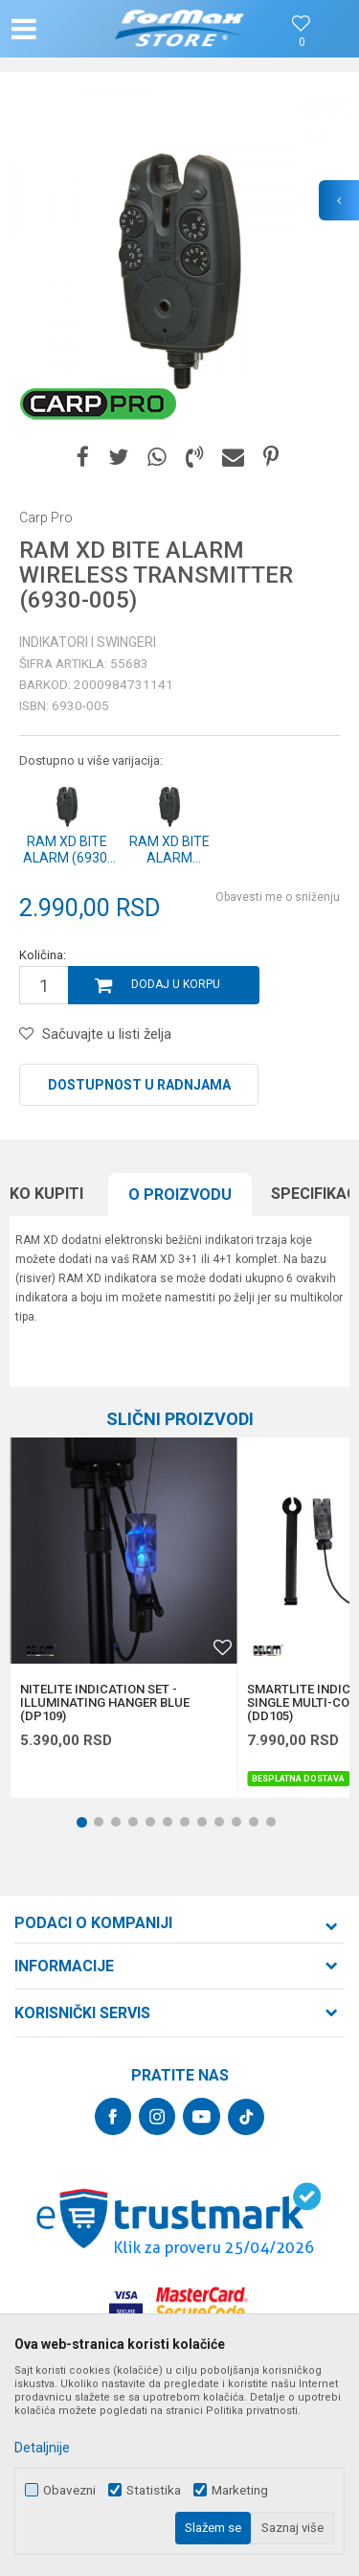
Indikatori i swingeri (87, 642)
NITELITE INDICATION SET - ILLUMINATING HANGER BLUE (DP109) (105, 1703)
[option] (179, 261)
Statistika (153, 2490)
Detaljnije (42, 2447)
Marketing (240, 2490)
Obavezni (69, 2490)
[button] (63, 29)
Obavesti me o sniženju (277, 897)
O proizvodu (180, 1194)
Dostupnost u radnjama (139, 1084)
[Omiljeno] (301, 42)
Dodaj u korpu (175, 984)
